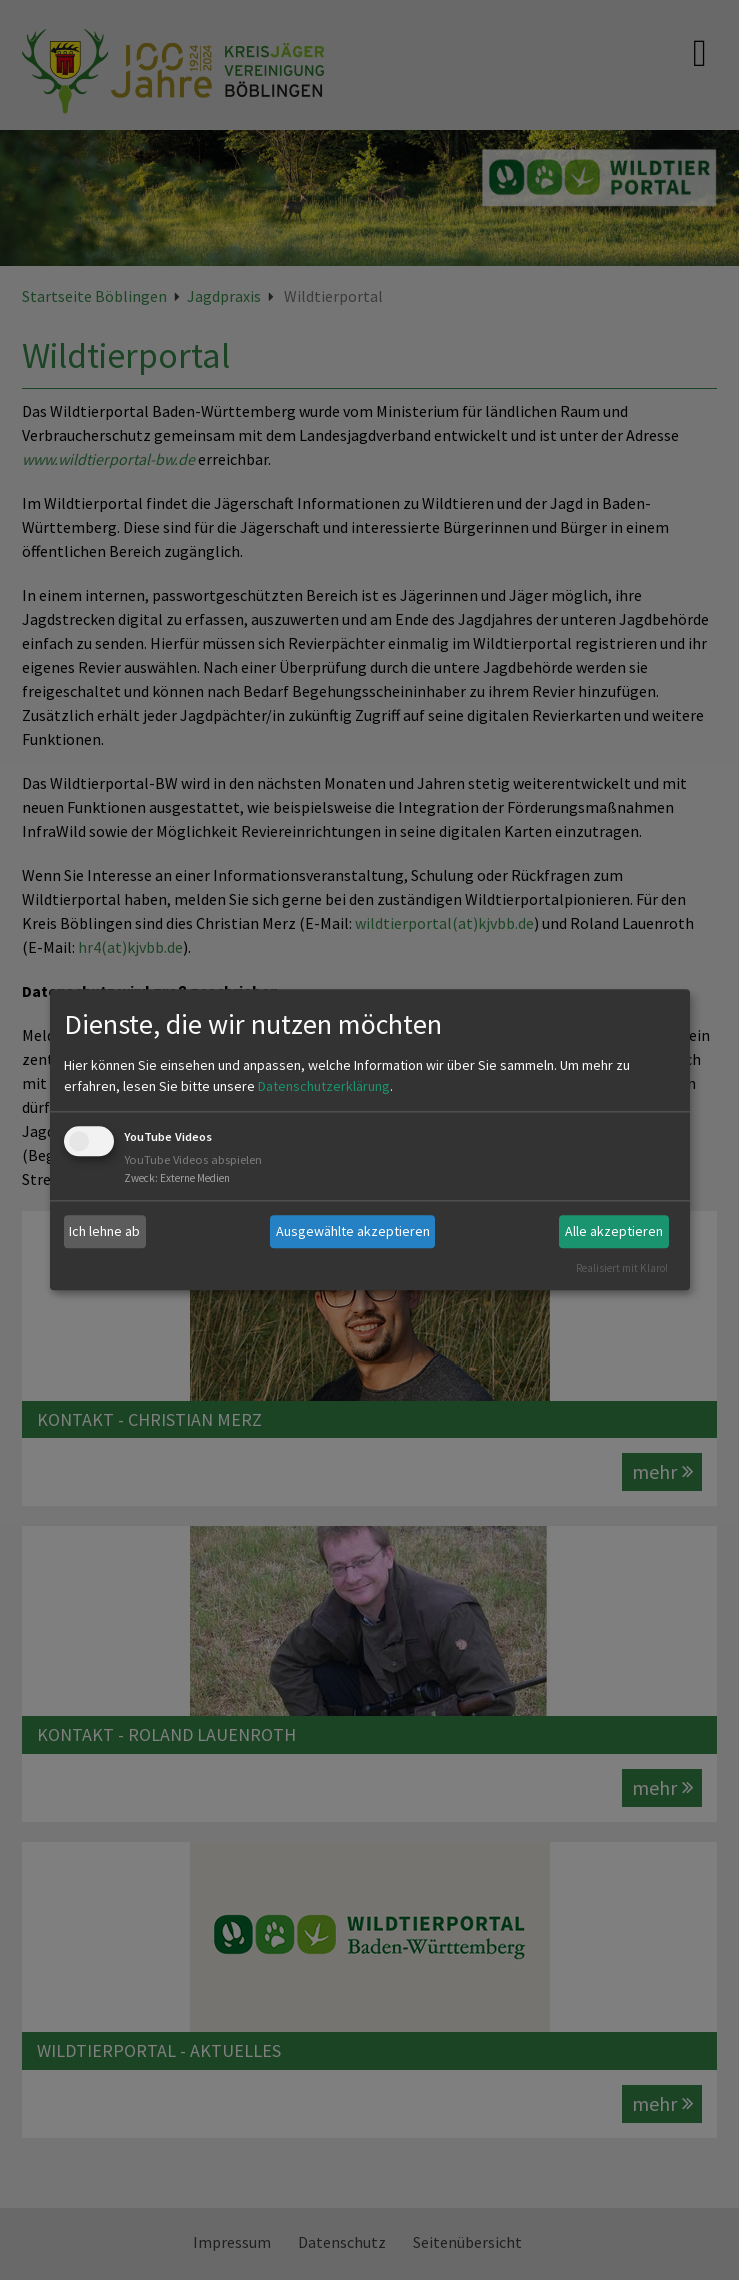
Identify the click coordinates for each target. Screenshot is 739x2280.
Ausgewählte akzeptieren (353, 1231)
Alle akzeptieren (614, 1231)
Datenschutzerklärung (324, 1086)
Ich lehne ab (104, 1231)
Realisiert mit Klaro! (622, 1268)
